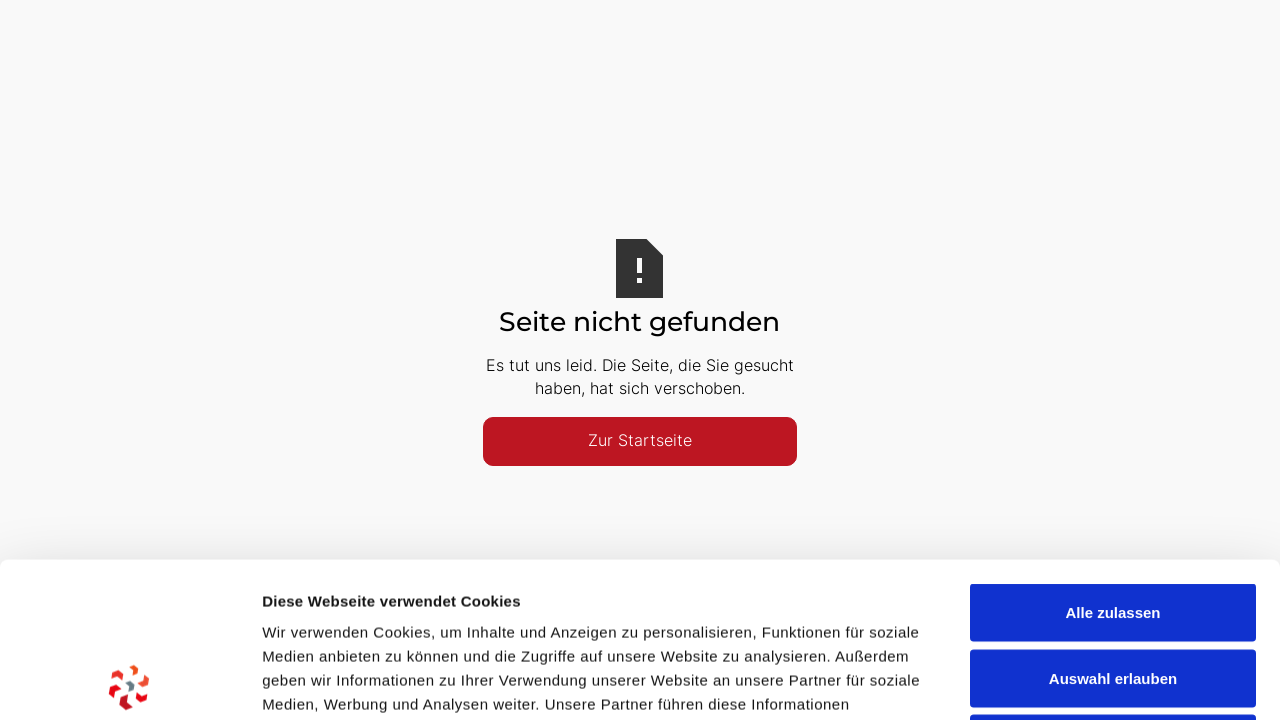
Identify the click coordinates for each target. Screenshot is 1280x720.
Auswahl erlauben (1113, 523)
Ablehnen (1113, 588)
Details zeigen (1063, 680)
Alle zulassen (1112, 457)
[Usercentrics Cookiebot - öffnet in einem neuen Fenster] (129, 681)
